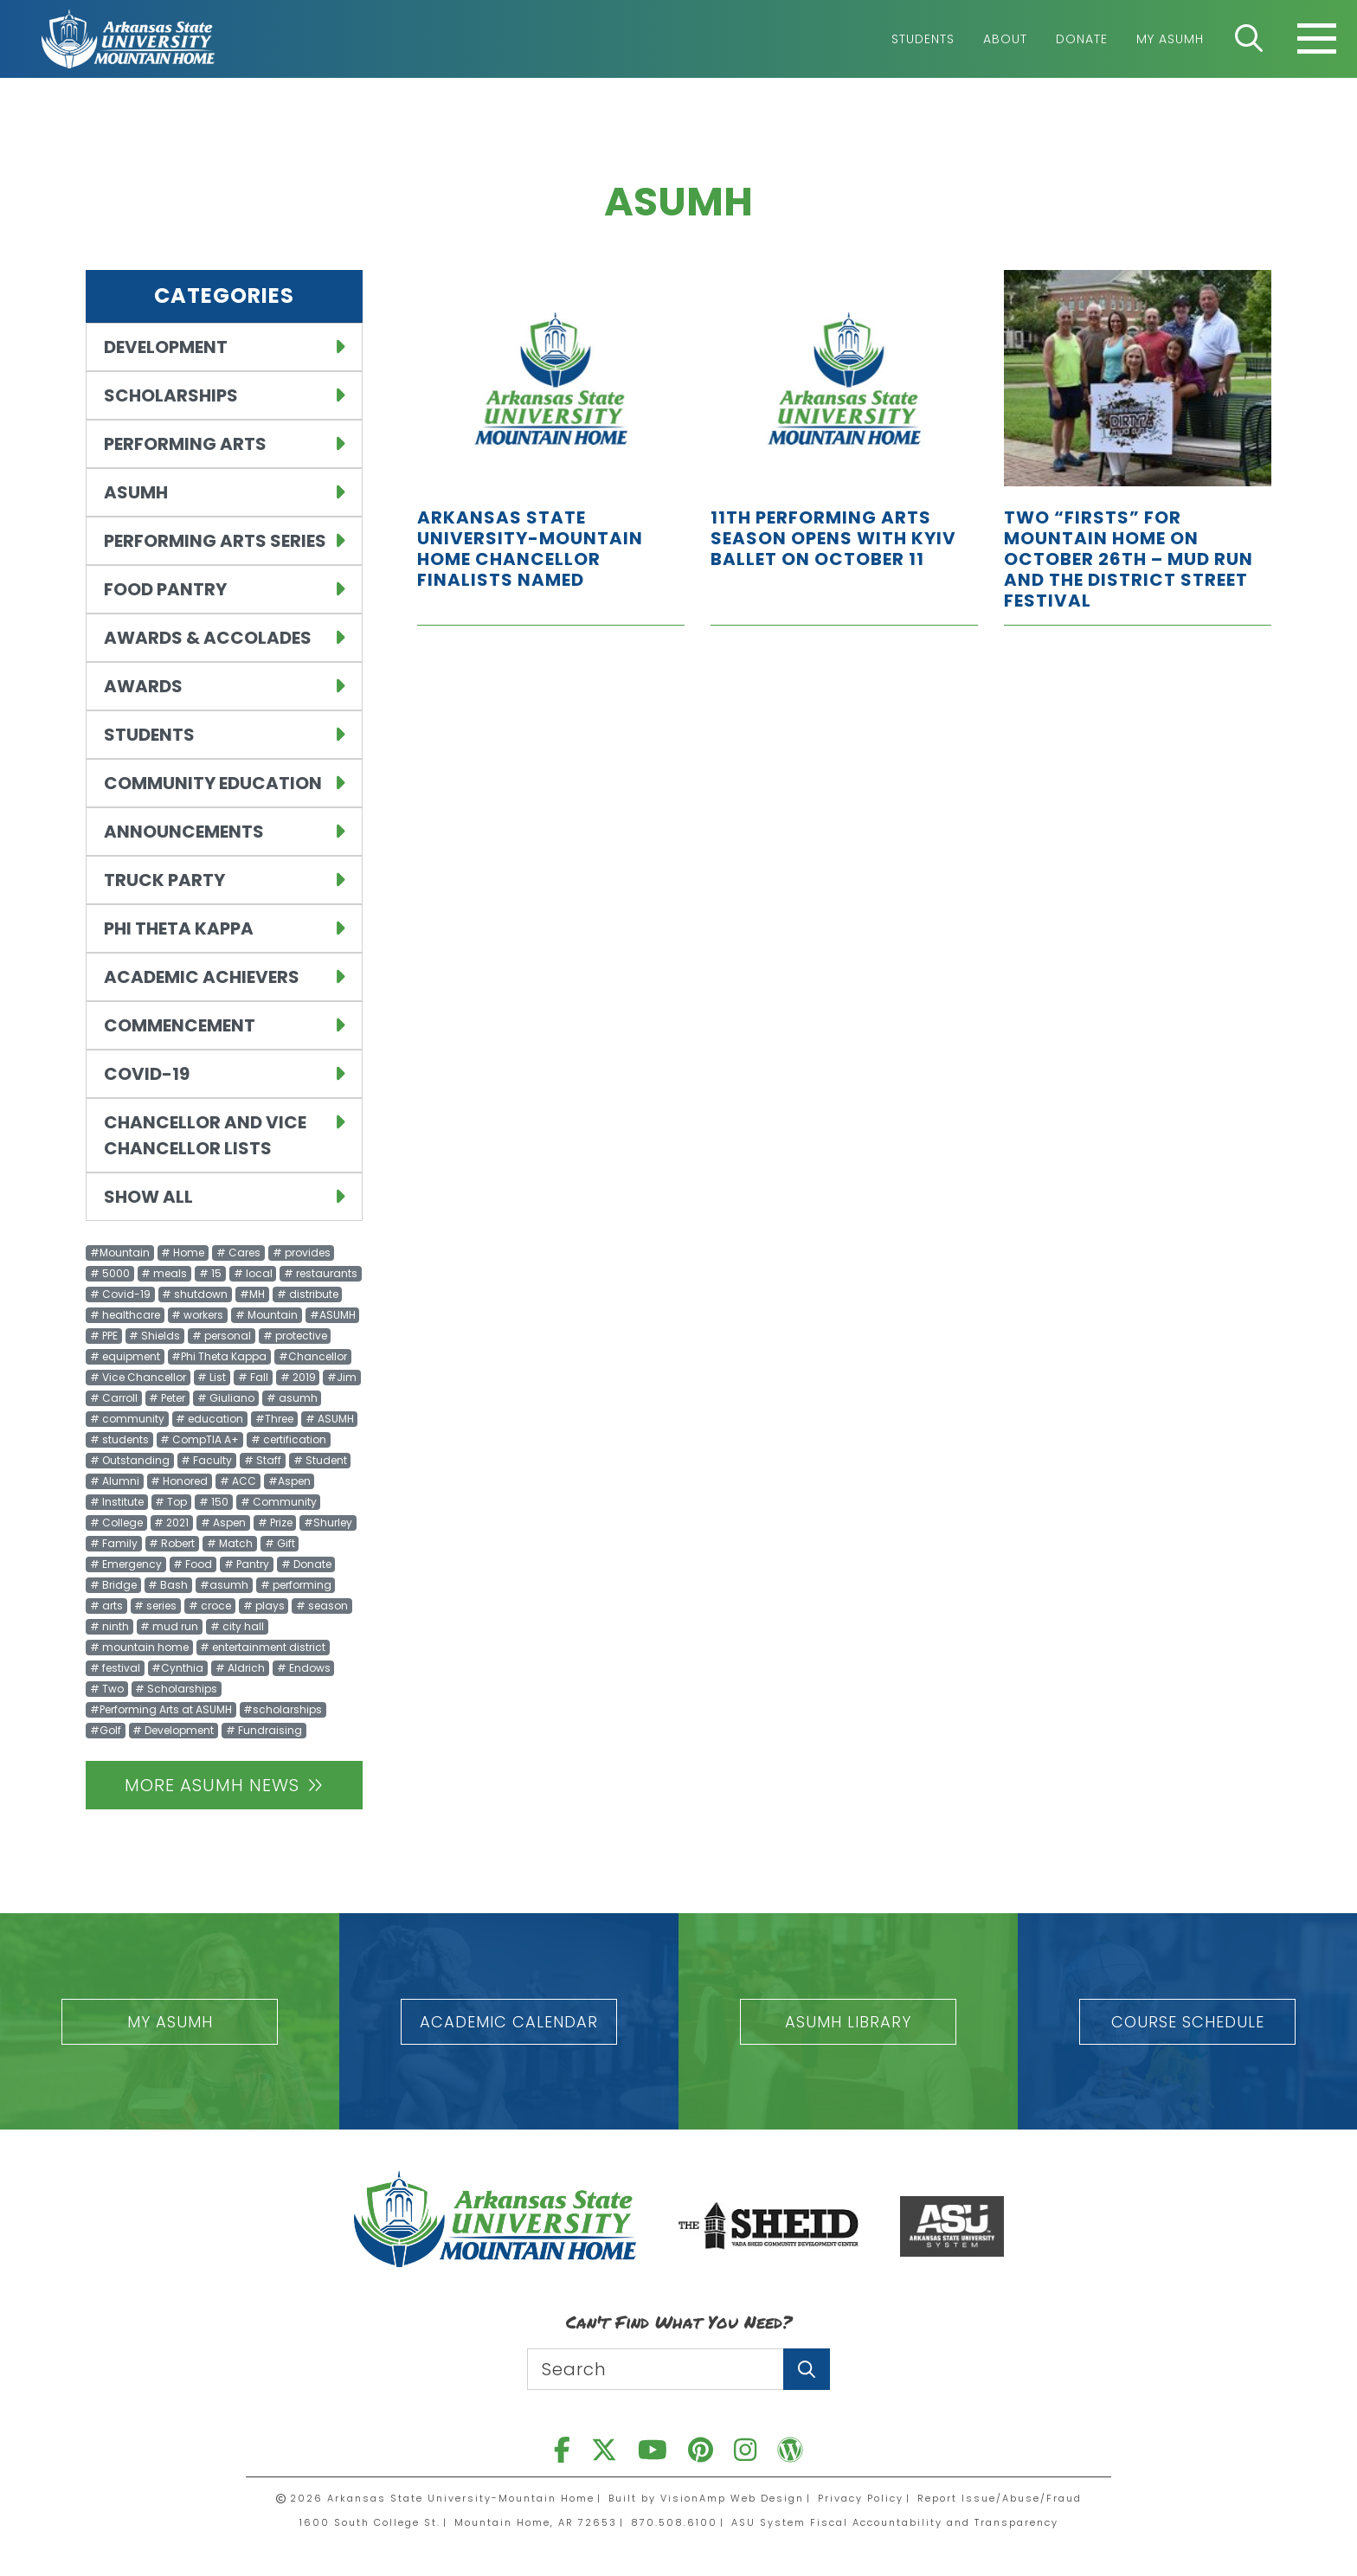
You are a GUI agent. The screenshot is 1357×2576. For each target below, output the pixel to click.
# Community (279, 1501)
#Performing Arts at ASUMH (161, 1709)
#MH (252, 1294)
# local (253, 1273)
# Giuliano (225, 1398)
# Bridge (113, 1584)
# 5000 (110, 1273)
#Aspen (289, 1481)
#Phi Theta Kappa (219, 1356)
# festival (115, 1668)
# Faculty (206, 1460)
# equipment (125, 1356)
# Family (114, 1543)
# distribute (307, 1294)
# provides (302, 1252)
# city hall (237, 1626)
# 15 (210, 1273)
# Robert (172, 1543)
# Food (192, 1564)
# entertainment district (262, 1647)
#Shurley (328, 1522)
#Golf (105, 1730)
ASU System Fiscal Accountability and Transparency (894, 2522)
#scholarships (282, 1709)
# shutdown (195, 1294)
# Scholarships (176, 1688)
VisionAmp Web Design (732, 2498)
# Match (230, 1543)
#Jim (342, 1377)
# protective (295, 1335)
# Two (107, 1688)
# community (127, 1418)
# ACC (238, 1481)
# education (209, 1418)
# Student (320, 1460)
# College (116, 1522)
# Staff (262, 1460)
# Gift (280, 1543)
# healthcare (125, 1314)
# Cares (238, 1252)
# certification (288, 1439)
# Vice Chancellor (138, 1377)
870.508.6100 (674, 2522)
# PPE (104, 1335)
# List (211, 1377)
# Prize (275, 1522)
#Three (274, 1418)
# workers (197, 1314)
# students (119, 1439)
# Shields (154, 1335)
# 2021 (171, 1522)
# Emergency (126, 1564)
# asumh (292, 1398)
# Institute (117, 1501)
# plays (264, 1605)
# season (322, 1605)
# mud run (169, 1626)
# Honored (179, 1481)
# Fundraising (264, 1730)
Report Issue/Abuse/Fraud (999, 2498)
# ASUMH (329, 1418)
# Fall (253, 1377)
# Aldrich (240, 1668)
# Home (182, 1252)
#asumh (224, 1584)
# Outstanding (130, 1460)
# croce (210, 1605)
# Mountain (266, 1314)
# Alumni (114, 1481)
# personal (221, 1335)
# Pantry (246, 1564)
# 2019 (298, 1377)
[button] (169, 2022)
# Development (173, 1730)
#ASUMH (333, 1314)
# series (155, 1605)
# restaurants (320, 1273)
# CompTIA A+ (199, 1439)
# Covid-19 (120, 1294)
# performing (295, 1584)
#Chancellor (313, 1356)
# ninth (109, 1626)
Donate (1082, 39)
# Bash (168, 1584)
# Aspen (223, 1522)
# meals (164, 1273)
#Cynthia (177, 1668)
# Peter (167, 1398)
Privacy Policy (861, 2498)
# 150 (213, 1501)
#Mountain (120, 1252)
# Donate (306, 1564)
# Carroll (114, 1398)
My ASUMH (1170, 39)
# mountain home (139, 1647)
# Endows (304, 1668)
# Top (171, 1501)
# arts (106, 1605)
